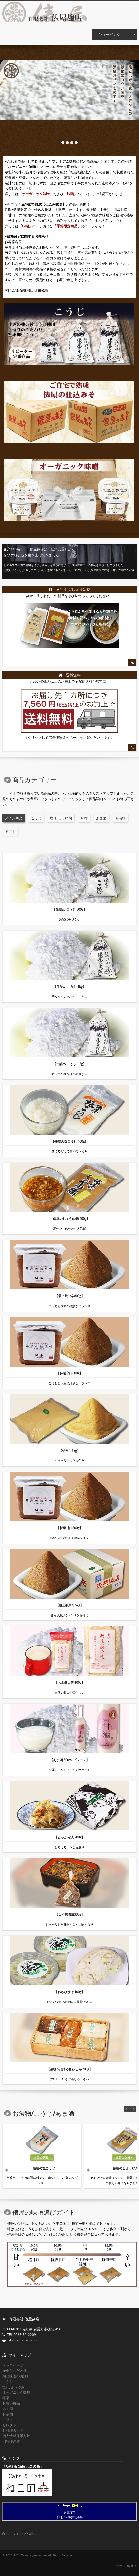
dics (134, 2566)
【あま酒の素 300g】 (69, 1683)
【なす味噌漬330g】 (69, 1915)
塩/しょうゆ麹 (61, 818)
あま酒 (101, 818)
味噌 (84, 818)
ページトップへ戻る (19, 2533)
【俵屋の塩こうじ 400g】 (69, 1141)
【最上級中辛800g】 (69, 1296)
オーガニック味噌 (16, 2392)
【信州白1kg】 (69, 1451)
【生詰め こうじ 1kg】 (69, 987)
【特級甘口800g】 (69, 1528)
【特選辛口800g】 (69, 1373)
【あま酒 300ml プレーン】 (69, 1760)
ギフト (10, 831)
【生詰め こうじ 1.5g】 (69, 1064)
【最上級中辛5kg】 (69, 1605)
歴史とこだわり (14, 2370)
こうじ (36, 818)
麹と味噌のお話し (16, 2376)
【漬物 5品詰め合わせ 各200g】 (69, 2069)
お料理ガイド (12, 2430)
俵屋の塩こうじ (44, 2168)
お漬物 (120, 818)
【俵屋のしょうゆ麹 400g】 (70, 1219)
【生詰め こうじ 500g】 (69, 910)
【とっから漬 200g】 (69, 1837)
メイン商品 (13, 818)
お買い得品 (11, 2403)
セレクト (9, 2425)
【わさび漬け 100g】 (69, 1992)
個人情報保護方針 (16, 2435)
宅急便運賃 (11, 2441)
